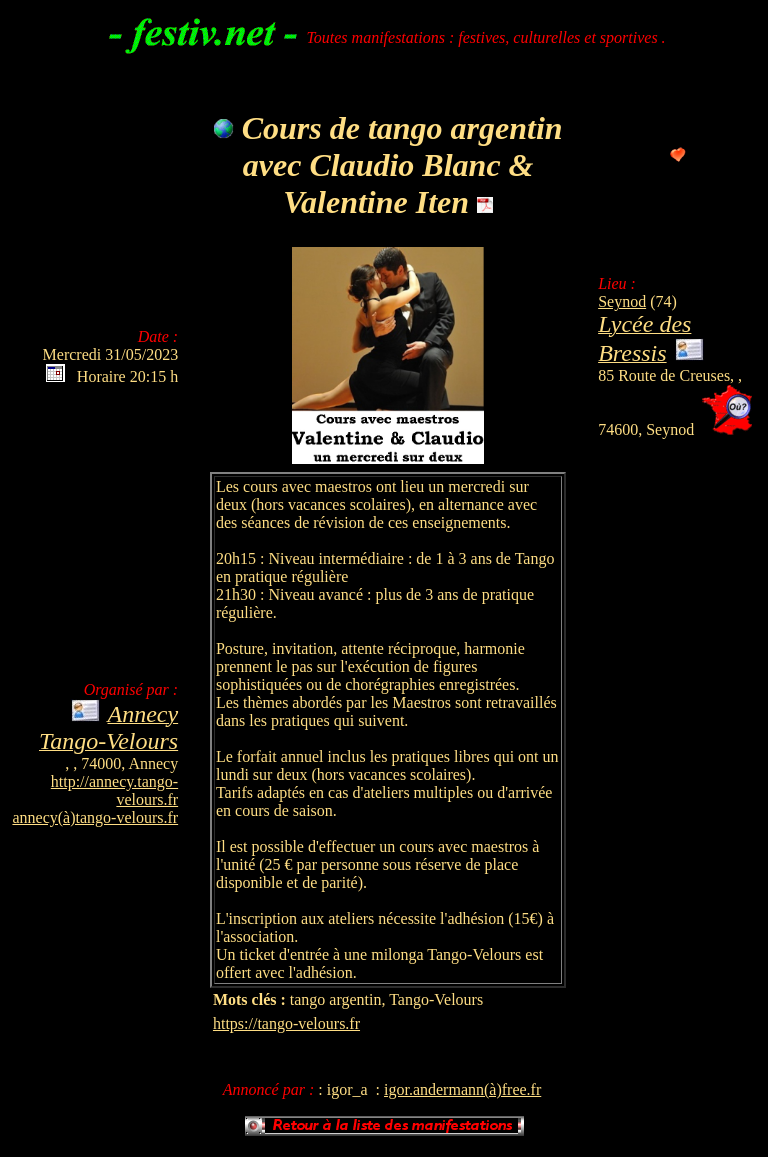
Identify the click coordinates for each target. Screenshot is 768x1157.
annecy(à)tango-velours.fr (95, 817)
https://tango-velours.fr (286, 1023)
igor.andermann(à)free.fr (462, 1089)
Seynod (622, 301)
